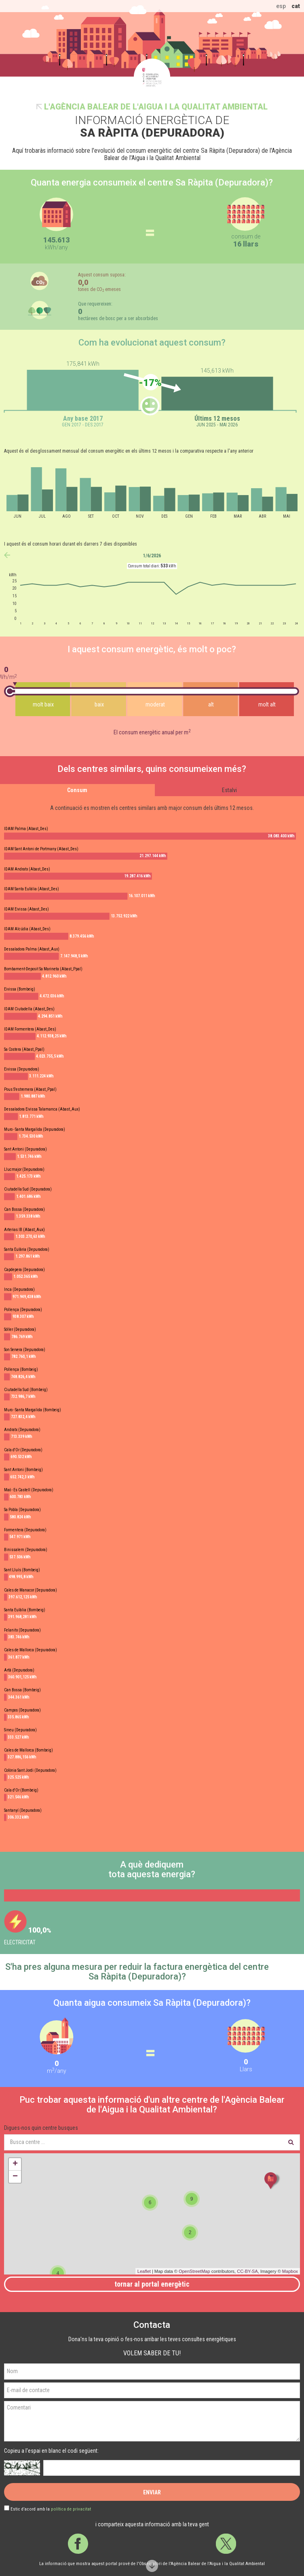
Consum (77, 790)
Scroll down (152, 2566)
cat (295, 6)
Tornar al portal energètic (152, 2284)
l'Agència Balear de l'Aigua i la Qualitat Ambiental (156, 106)
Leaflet (144, 2271)
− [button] (15, 2177)
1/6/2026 (152, 556)
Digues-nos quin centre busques (41, 2128)
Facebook (78, 2544)
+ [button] (15, 2164)
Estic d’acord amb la (51, 2509)
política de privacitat (71, 2509)
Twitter (226, 2544)
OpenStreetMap (194, 2271)
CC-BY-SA (247, 2271)
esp (281, 6)
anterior (7, 555)
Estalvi (229, 790)
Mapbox (290, 2271)
